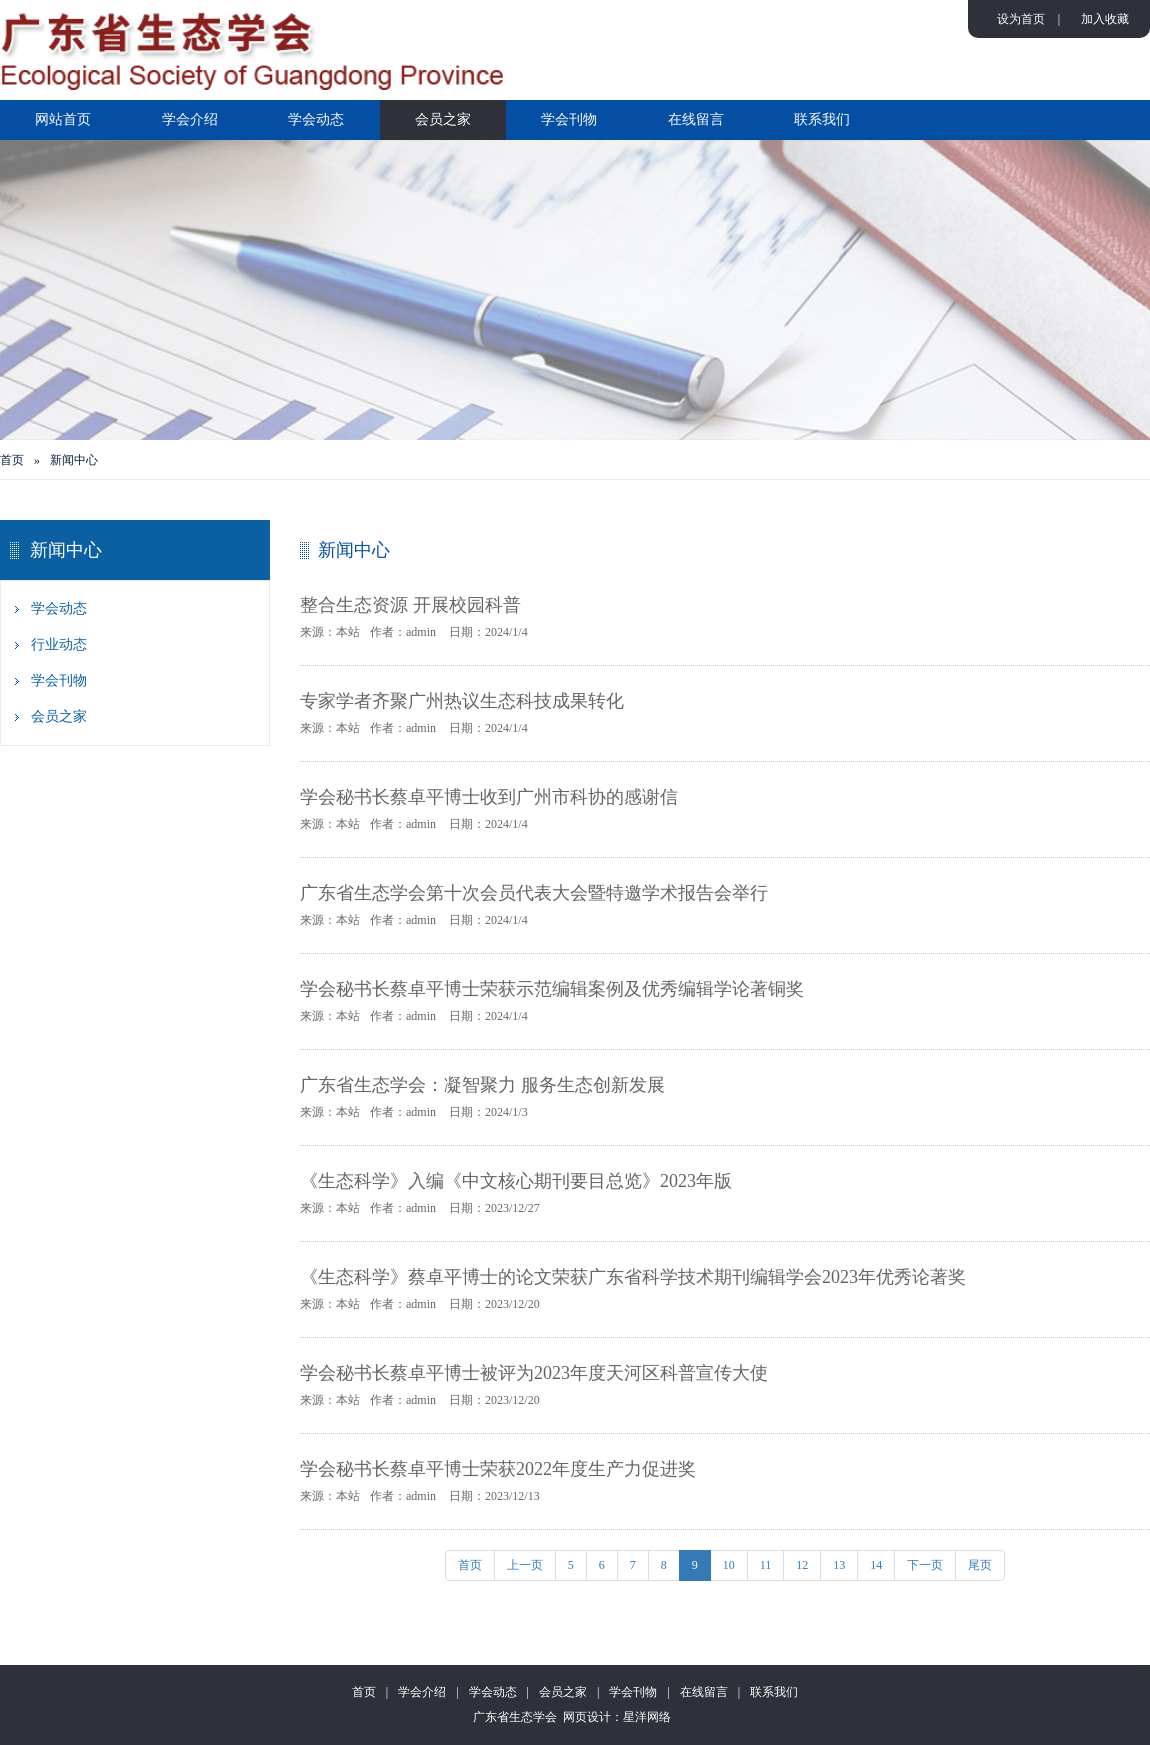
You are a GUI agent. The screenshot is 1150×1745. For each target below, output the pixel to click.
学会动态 (316, 119)
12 (802, 1565)
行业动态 (59, 644)
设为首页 (1021, 19)
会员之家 (443, 119)
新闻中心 (74, 460)
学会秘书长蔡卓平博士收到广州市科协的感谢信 (489, 797)
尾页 (980, 1565)
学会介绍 (190, 119)
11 (766, 1565)
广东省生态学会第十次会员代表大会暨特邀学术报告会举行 (534, 893)
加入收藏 (1105, 19)
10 (729, 1565)
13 (839, 1565)
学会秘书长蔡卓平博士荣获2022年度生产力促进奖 (498, 1469)
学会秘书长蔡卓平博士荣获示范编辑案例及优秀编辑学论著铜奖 (552, 989)
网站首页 (63, 119)
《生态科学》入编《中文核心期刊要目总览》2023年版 (516, 1181)
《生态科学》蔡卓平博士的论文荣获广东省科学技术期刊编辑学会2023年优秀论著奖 (633, 1277)
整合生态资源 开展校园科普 (410, 605)
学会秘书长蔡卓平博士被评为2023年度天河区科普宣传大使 (534, 1373)
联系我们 (822, 119)
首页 (12, 460)
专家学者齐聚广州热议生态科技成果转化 (462, 701)
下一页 (925, 1565)
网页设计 (587, 1717)
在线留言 (696, 119)
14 (876, 1565)
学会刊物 (569, 119)
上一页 (525, 1565)
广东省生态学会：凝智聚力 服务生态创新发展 (482, 1085)
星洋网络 (647, 1717)
